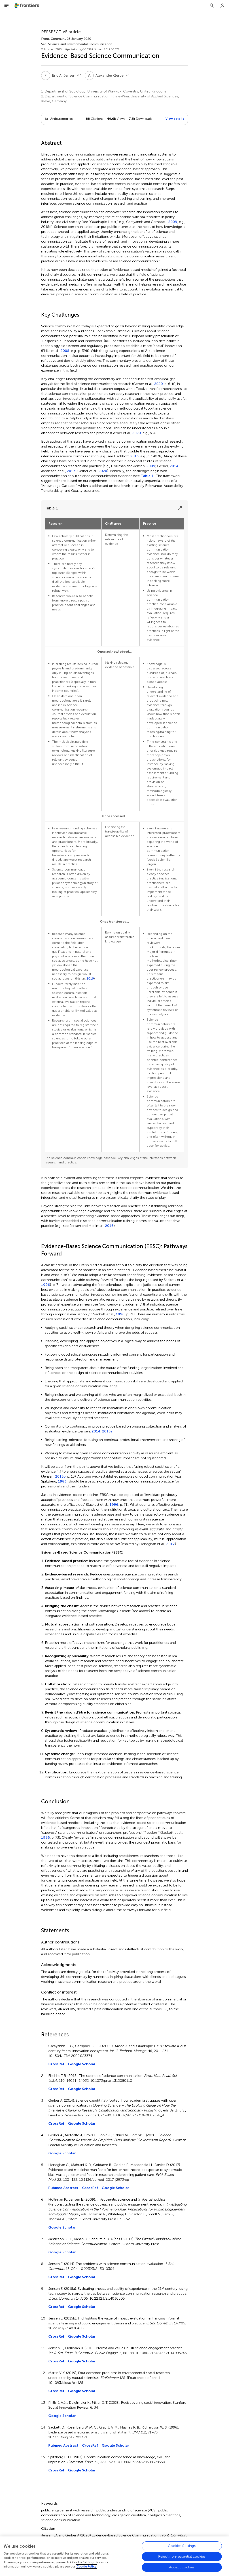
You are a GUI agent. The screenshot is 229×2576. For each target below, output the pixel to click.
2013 (134, 456)
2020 (158, 384)
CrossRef (56, 2064)
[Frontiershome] (27, 5)
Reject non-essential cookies (182, 2556)
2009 (172, 222)
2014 (174, 466)
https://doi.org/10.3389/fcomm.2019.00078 (91, 49)
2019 (90, 978)
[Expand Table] (179, 508)
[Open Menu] (6, 5)
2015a (107, 1431)
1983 (62, 1481)
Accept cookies (182, 2567)
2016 (109, 1226)
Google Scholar (81, 2064)
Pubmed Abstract (63, 2188)
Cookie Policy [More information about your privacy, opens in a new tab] (86, 2566)
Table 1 (147, 476)
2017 (71, 471)
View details (174, 119)
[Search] (211, 5)
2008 (65, 351)
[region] (114, 2556)
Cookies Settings (182, 2546)
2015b (60, 1476)
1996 (45, 1285)
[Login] (222, 5)
